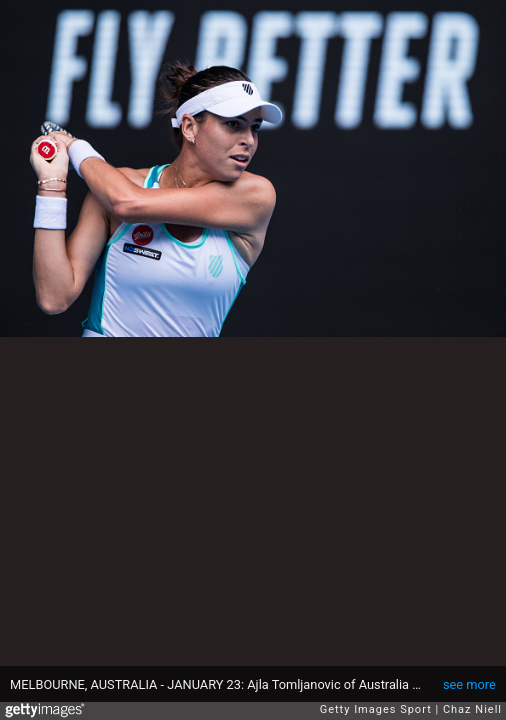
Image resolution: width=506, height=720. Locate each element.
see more (469, 684)
